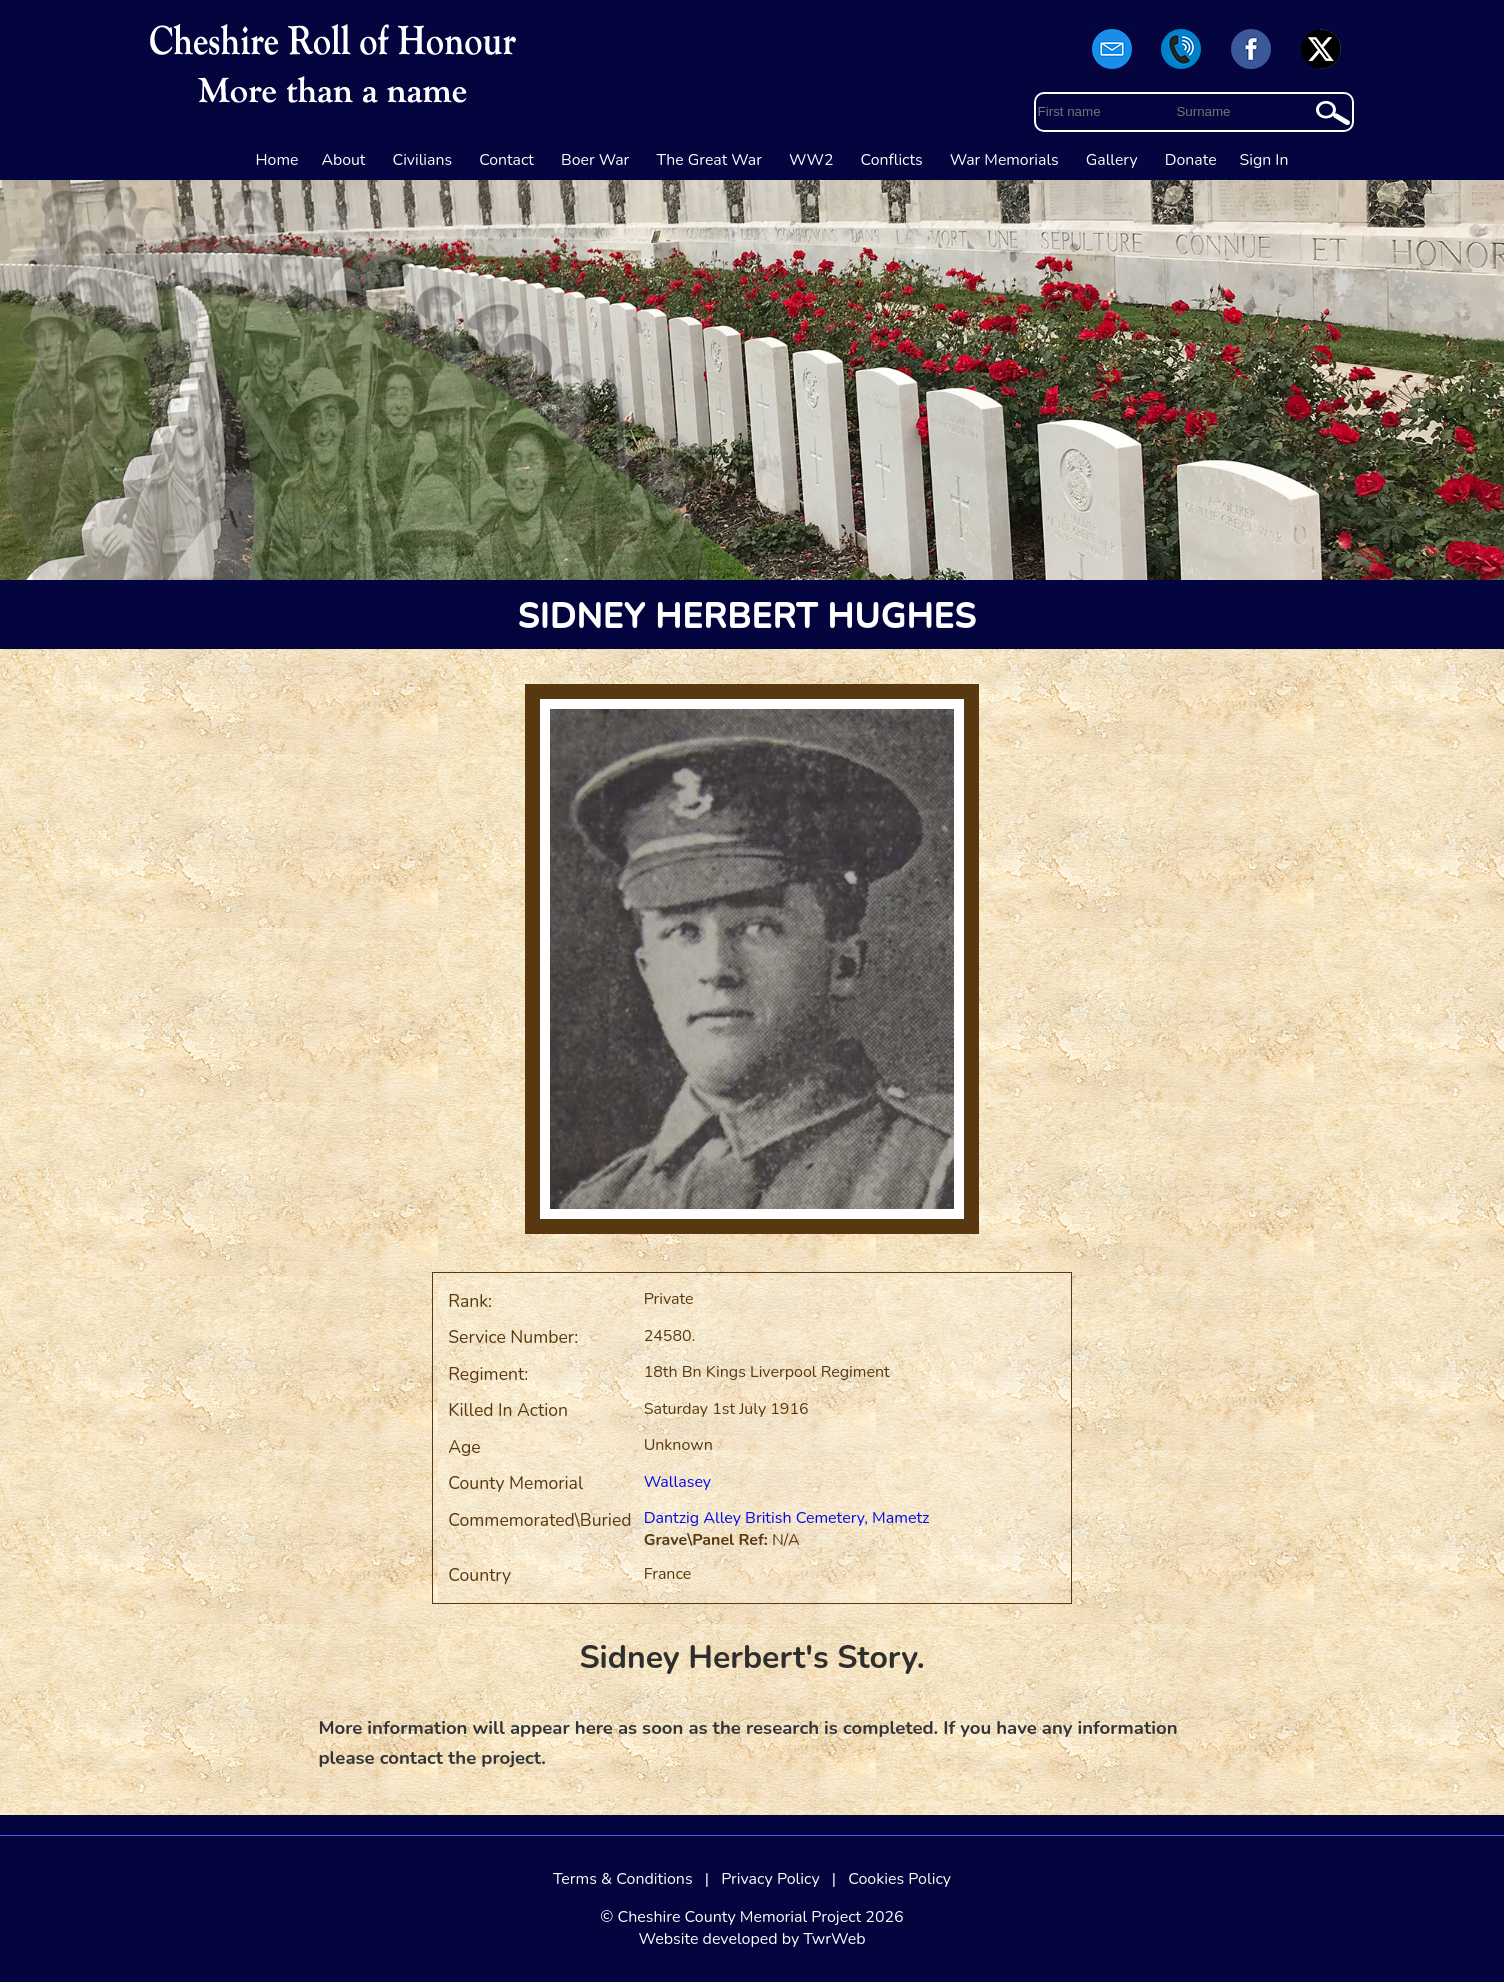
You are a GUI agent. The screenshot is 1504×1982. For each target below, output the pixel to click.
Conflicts (892, 160)
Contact (506, 160)
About (343, 160)
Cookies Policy (899, 1879)
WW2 (811, 160)
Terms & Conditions (623, 1879)
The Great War (709, 160)
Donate (1191, 160)
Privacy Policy (770, 1879)
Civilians (423, 160)
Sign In (1264, 160)
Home (277, 160)
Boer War (595, 160)
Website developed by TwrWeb (751, 1939)
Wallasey (677, 1482)
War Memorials (1004, 160)
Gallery (1112, 160)
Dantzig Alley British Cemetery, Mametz (787, 1518)
